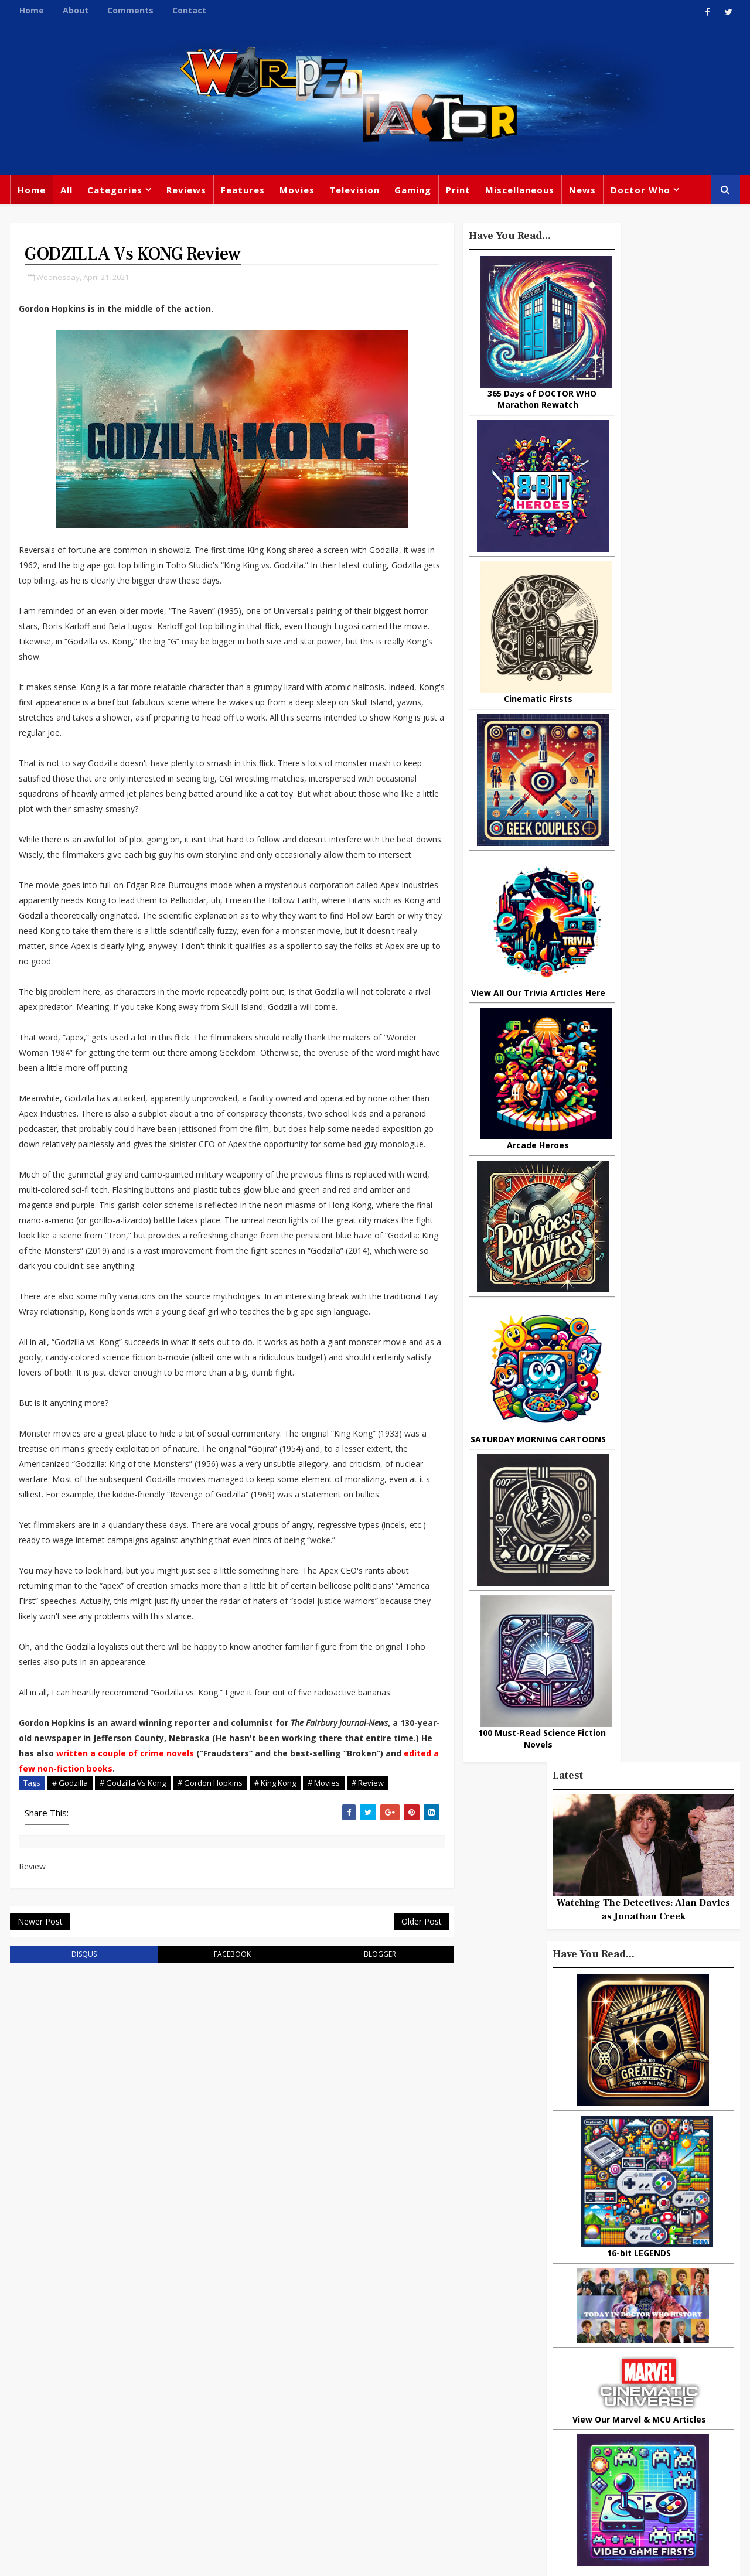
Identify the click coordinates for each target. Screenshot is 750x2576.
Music (493, 2392)
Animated (501, 2441)
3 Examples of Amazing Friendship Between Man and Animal (629, 1418)
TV (376, 2342)
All (65, 193)
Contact (188, 10)
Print (457, 193)
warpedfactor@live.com (68, 2442)
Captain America (291, 2462)
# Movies (322, 2000)
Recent (644, 1064)
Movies (295, 193)
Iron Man (628, 2465)
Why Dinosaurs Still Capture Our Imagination (670, 1162)
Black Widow (368, 2462)
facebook (190, 2190)
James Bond (506, 2417)
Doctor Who (639, 193)
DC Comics (606, 2368)
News (581, 193)
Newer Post (39, 2155)
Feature (271, 2342)
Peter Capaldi (376, 2366)
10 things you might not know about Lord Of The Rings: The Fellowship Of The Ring (635, 1112)
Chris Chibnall (286, 2438)
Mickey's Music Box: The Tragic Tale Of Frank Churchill (663, 1324)
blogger (311, 2190)
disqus (69, 2190)
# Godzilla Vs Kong (131, 2000)
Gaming (411, 193)
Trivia (542, 2344)
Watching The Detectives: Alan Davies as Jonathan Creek (644, 375)
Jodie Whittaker (381, 2414)
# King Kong (274, 2000)
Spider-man (357, 2438)
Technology (506, 2465)
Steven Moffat (551, 2392)
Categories (113, 193)
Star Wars (546, 2368)
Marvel (495, 2368)
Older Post (339, 2155)
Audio (634, 2441)
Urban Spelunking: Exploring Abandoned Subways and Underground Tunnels (641, 1269)
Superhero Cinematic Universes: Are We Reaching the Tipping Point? (671, 1374)
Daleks (623, 2417)
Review (270, 2366)
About (74, 10)
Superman (570, 2465)
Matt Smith (571, 2417)
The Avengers (510, 2489)
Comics (317, 2366)
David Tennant (382, 2390)
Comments (129, 10)
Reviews (185, 193)
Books (268, 2390)
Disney (270, 2414)
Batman (316, 2414)
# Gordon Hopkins (208, 2000)
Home (30, 10)
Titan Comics (597, 2344)
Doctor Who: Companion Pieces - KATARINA (663, 1210)
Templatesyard (137, 2558)
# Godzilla (69, 2000)
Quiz (420, 2462)
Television (353, 193)
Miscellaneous (518, 193)
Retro (608, 2392)
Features (242, 193)
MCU (596, 2441)
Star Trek (315, 2390)
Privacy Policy (201, 2558)
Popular (580, 1064)
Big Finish (539, 2320)
